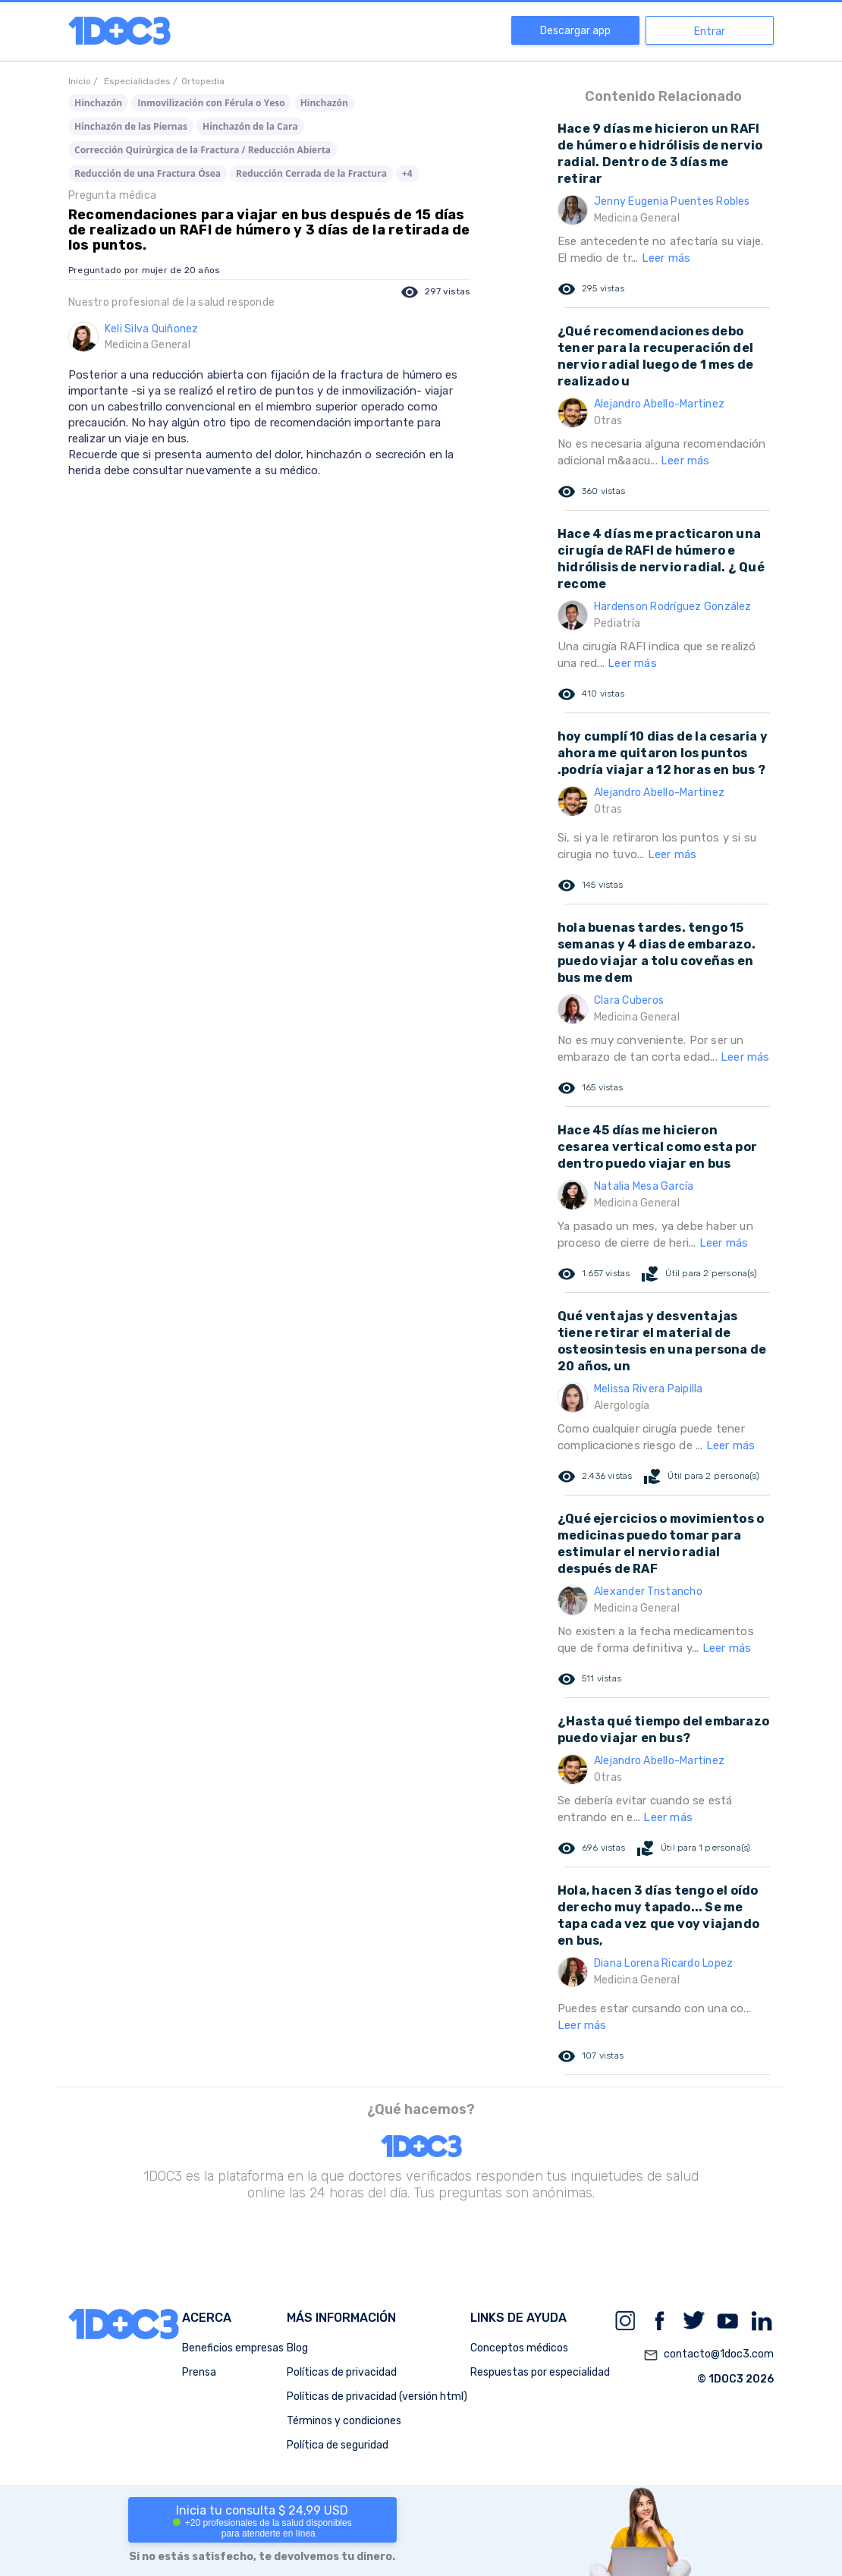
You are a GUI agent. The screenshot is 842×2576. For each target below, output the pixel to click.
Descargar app (575, 30)
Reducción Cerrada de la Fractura (311, 173)
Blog (297, 2348)
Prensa (199, 2372)
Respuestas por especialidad (540, 2372)
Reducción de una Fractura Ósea (147, 173)
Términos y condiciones (344, 2420)
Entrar (709, 31)
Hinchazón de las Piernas (130, 126)
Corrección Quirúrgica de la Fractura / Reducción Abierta (202, 149)
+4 (407, 173)
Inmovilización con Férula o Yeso (210, 102)
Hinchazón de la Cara (250, 126)
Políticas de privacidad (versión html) (377, 2396)
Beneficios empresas (233, 2348)
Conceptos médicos (519, 2348)
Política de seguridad (337, 2445)
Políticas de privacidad (342, 2372)
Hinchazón (98, 102)
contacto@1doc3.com (708, 2355)
